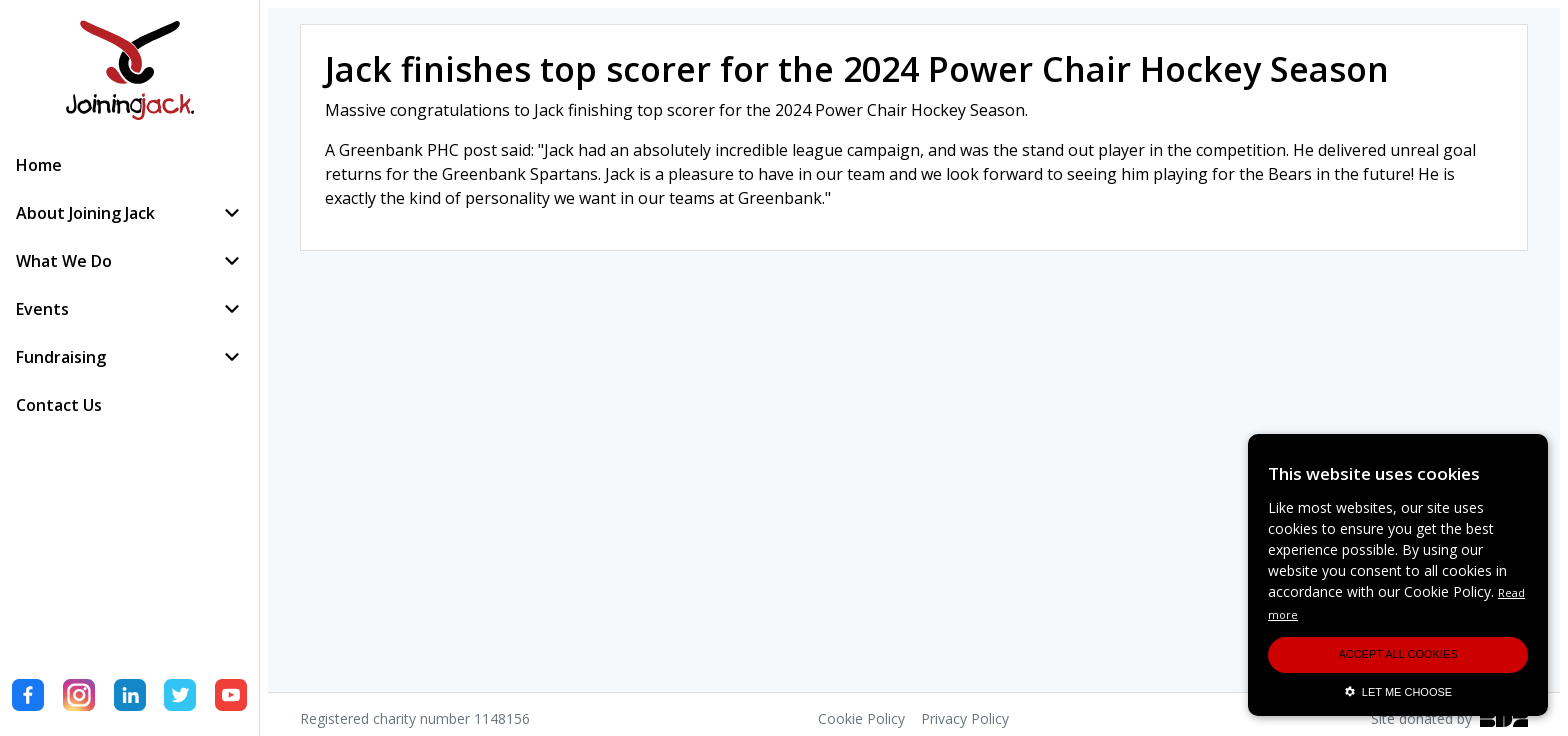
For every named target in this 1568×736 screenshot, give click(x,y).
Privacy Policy (965, 718)
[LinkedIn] (130, 697)
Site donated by (1449, 718)
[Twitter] (180, 697)
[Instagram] (79, 697)
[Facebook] (28, 697)
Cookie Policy (861, 718)
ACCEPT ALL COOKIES (1397, 654)
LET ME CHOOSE (1398, 692)
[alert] (1398, 575)
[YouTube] (231, 697)
